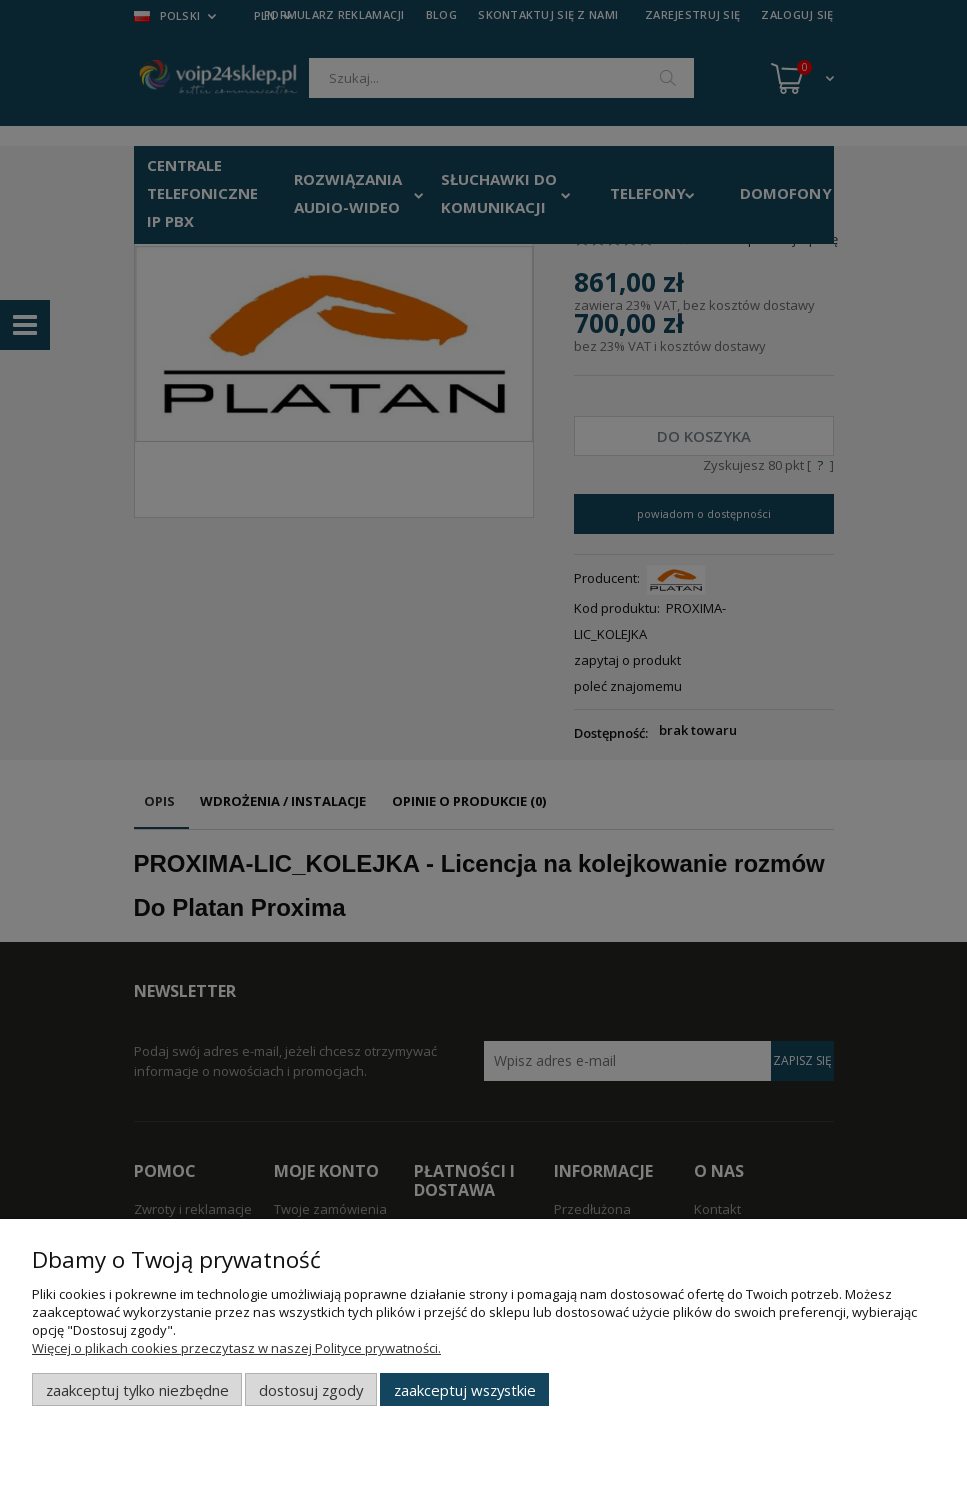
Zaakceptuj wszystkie (465, 1390)
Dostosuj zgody (311, 1390)
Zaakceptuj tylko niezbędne (137, 1390)
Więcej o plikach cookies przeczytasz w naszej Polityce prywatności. (236, 1348)
